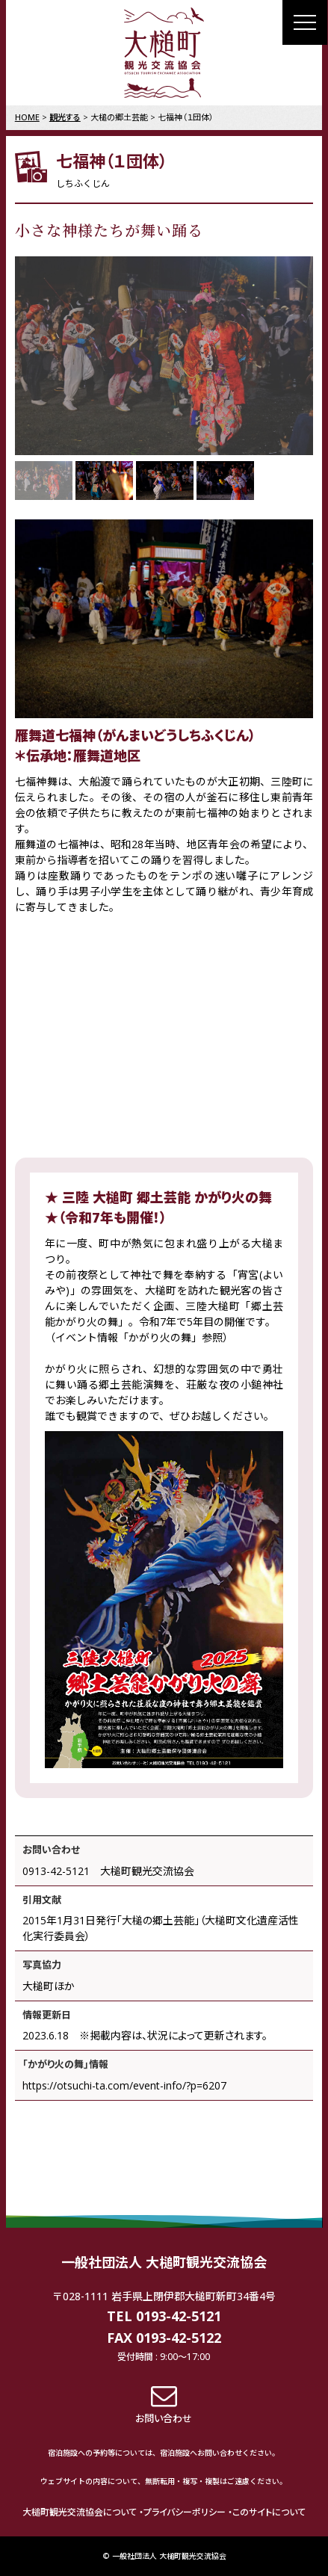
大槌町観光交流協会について (79, 2512)
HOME (27, 117)
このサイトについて (269, 2512)
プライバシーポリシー (184, 2512)
